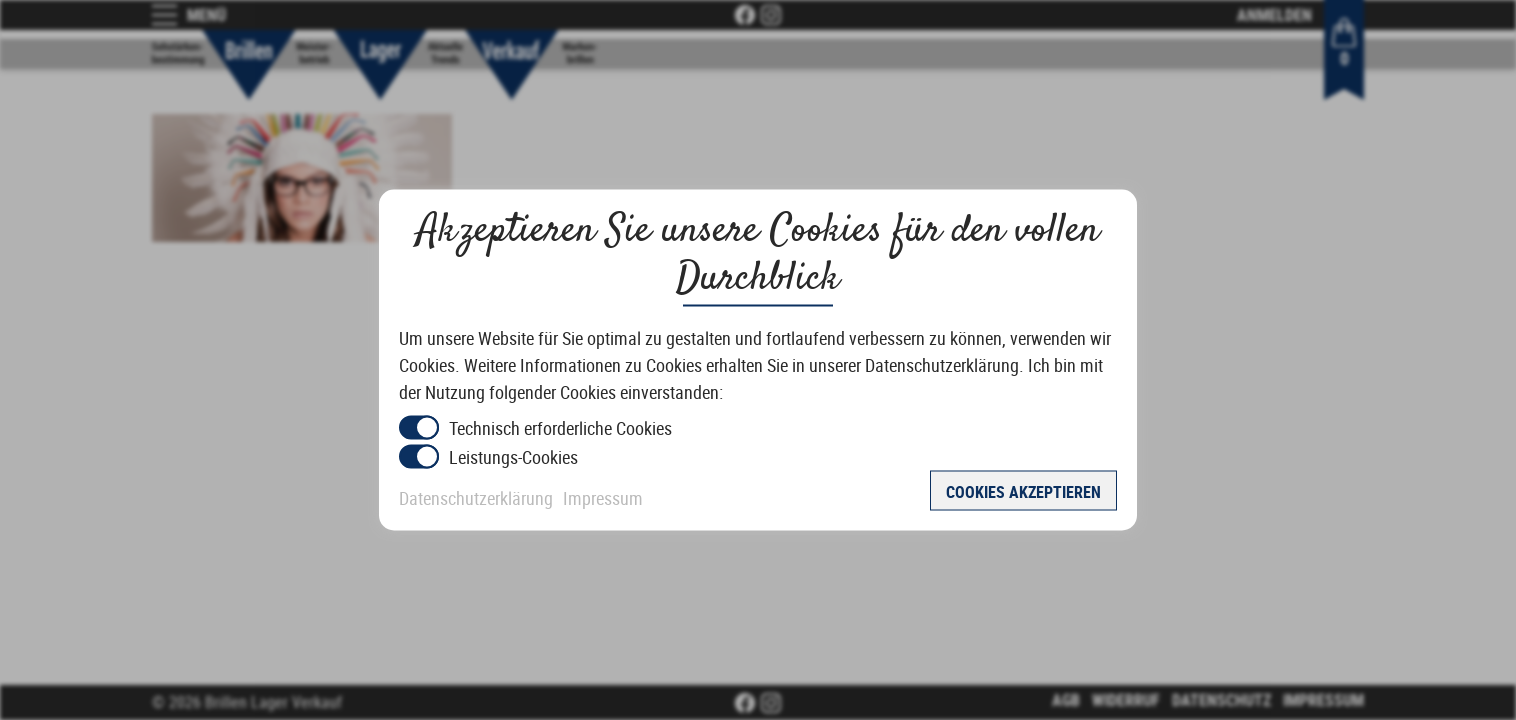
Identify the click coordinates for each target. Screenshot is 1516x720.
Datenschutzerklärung (476, 498)
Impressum (603, 498)
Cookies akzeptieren (1023, 492)
